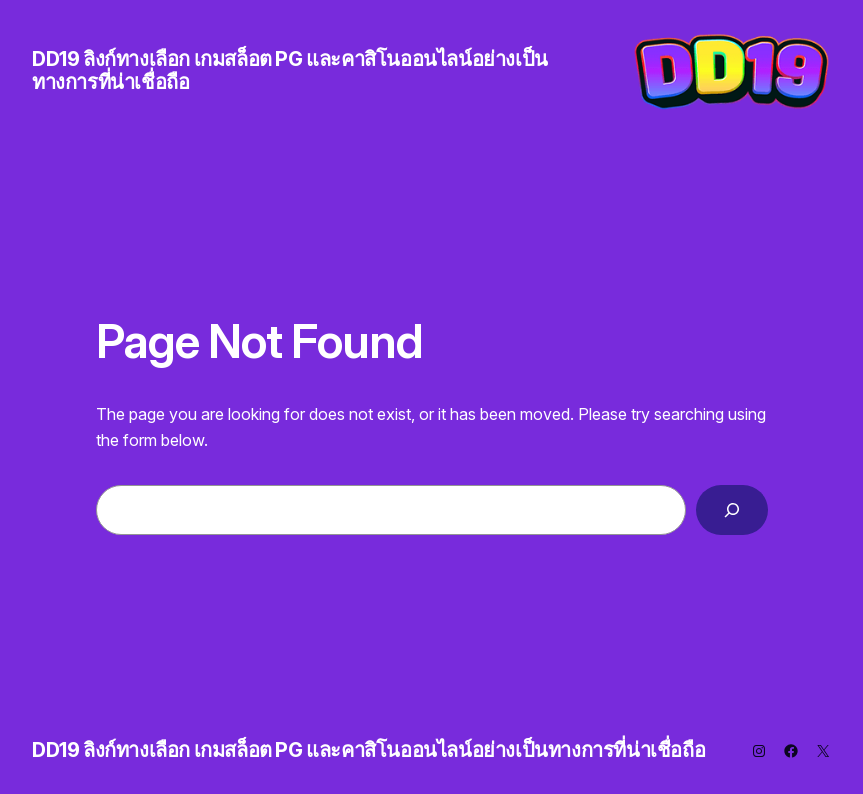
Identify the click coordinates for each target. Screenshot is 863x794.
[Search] (731, 510)
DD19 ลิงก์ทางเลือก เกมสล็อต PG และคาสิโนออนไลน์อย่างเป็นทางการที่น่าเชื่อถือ (290, 70)
